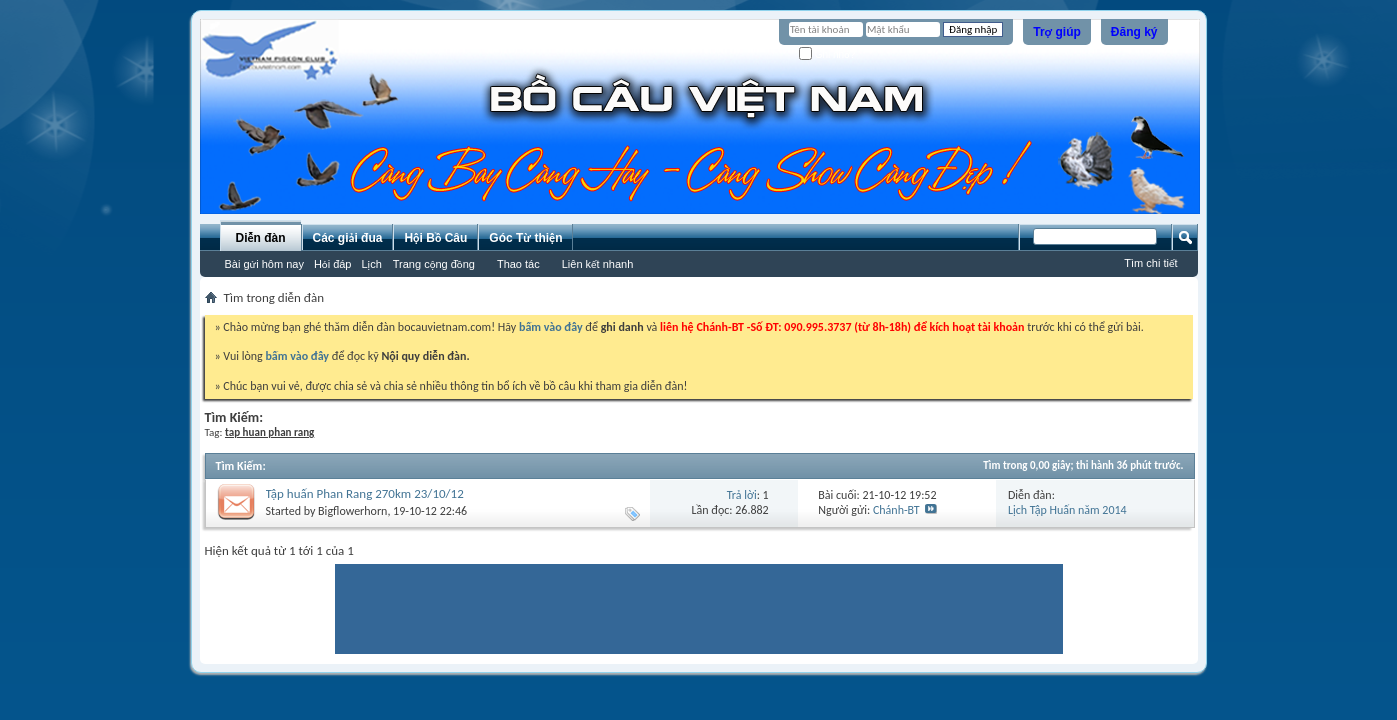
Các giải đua (348, 238)
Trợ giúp (1057, 32)
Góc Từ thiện (525, 238)
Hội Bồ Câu (435, 238)
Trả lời (742, 495)
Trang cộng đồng (434, 264)
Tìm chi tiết (1150, 263)
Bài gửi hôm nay (264, 264)
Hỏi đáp (333, 264)
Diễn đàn (260, 238)
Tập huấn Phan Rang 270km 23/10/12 (365, 493)
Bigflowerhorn (352, 511)
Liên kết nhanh (598, 264)
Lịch (372, 264)
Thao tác (518, 264)
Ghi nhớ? (827, 54)
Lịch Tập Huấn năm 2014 (1067, 510)
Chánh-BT (896, 510)
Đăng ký (1134, 32)
